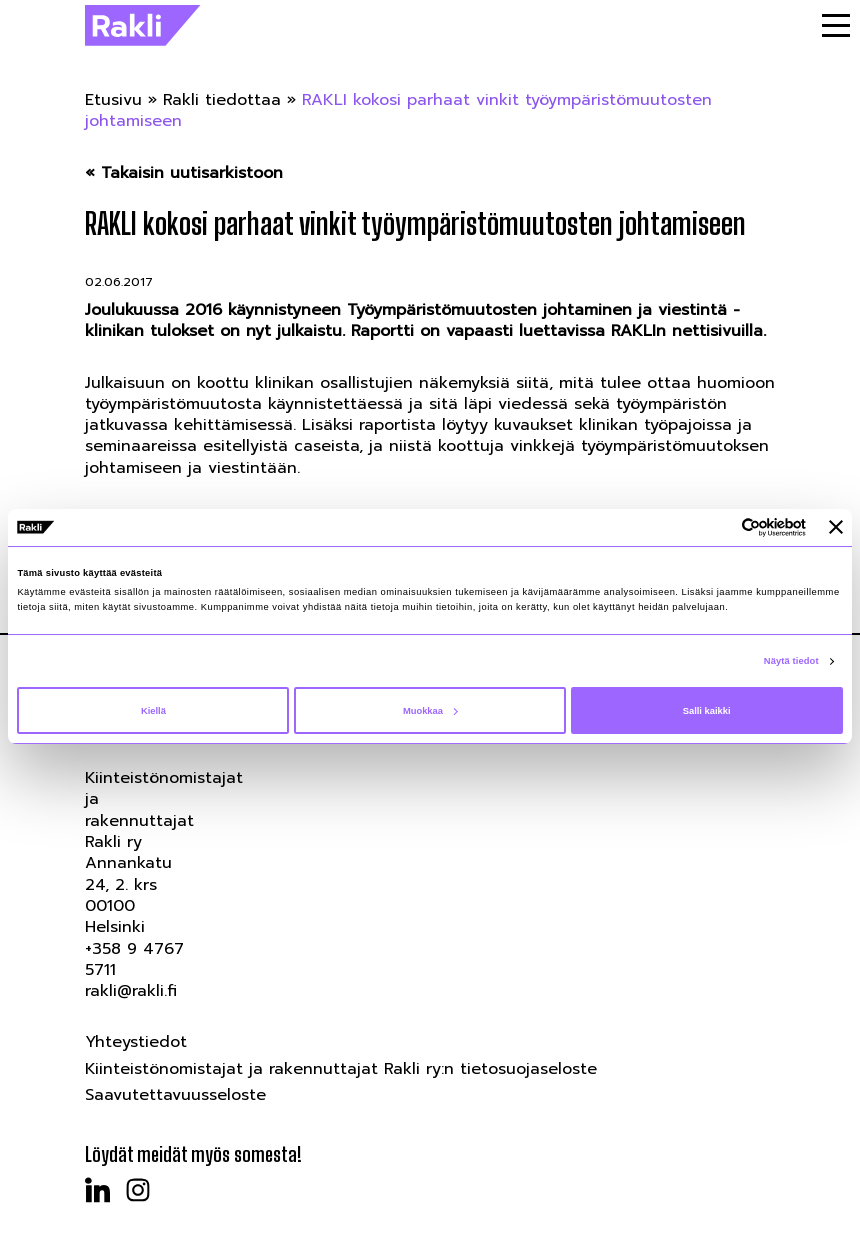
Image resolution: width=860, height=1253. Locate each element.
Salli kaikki (707, 711)
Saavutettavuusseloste (175, 1095)
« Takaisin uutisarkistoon (184, 173)
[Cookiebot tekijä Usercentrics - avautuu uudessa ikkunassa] (718, 527)
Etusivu (113, 100)
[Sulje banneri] (836, 527)
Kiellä (153, 711)
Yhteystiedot (136, 1042)
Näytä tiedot (791, 661)
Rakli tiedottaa (222, 100)
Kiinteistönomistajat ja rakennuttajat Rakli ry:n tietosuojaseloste (341, 1069)
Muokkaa (430, 711)
